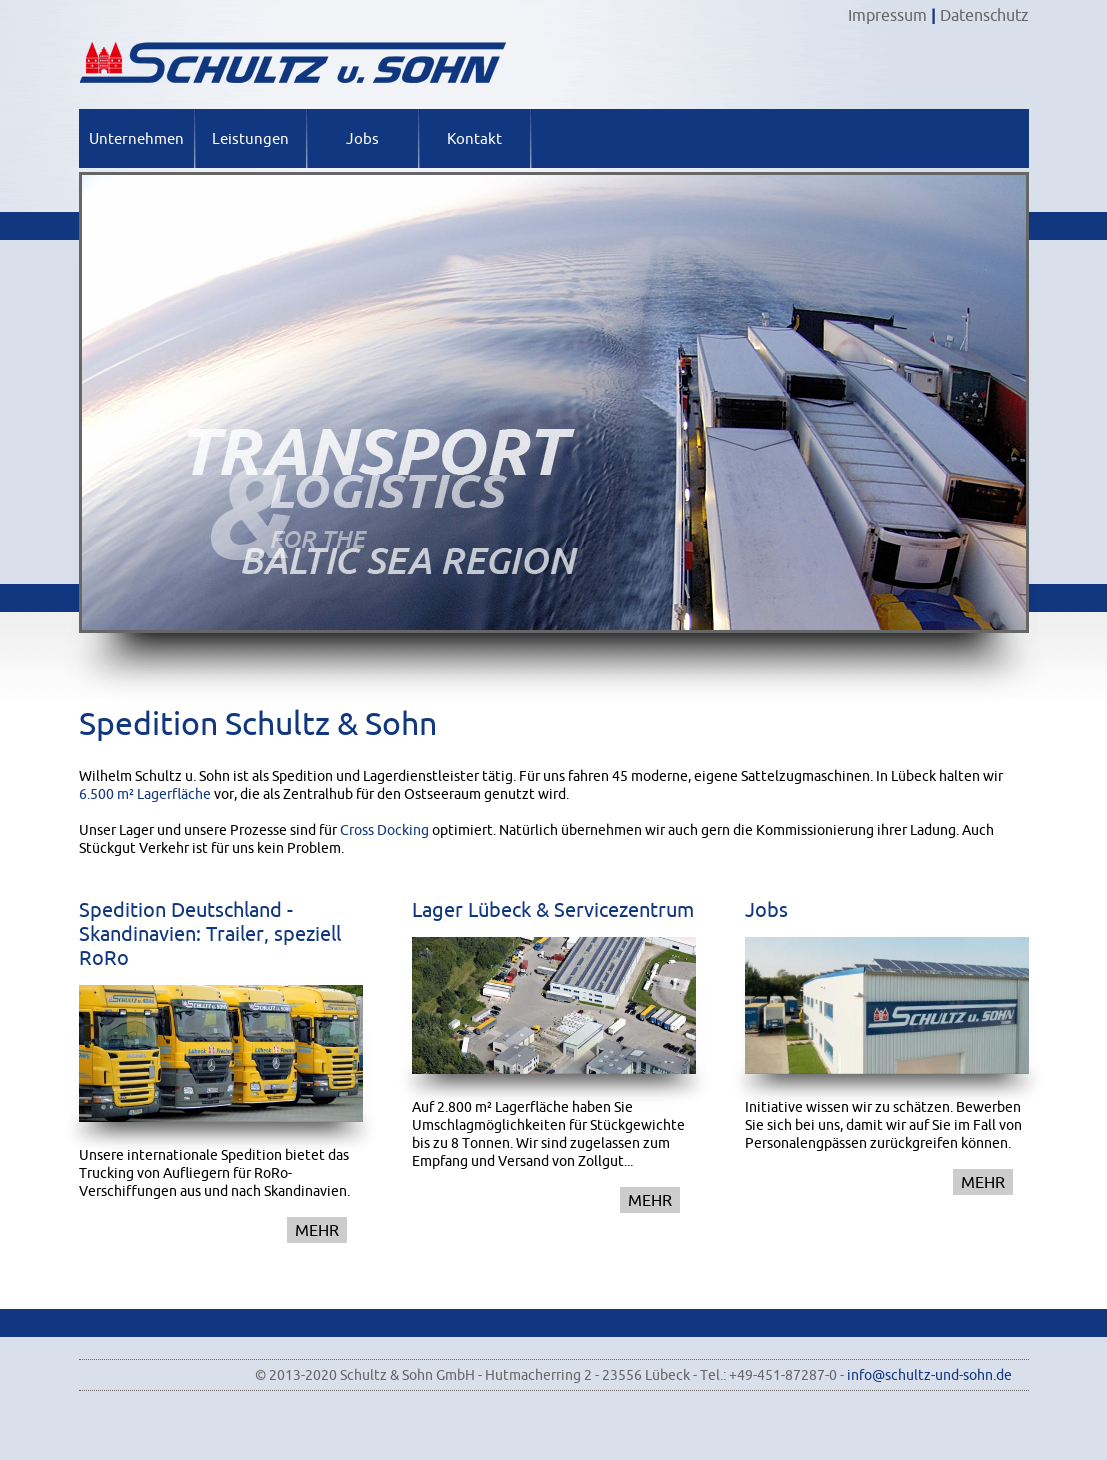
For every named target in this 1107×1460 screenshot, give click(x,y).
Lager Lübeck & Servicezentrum (553, 909)
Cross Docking (384, 830)
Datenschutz (984, 15)
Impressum (887, 15)
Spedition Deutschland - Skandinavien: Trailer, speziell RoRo (210, 933)
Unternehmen (136, 138)
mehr (317, 1230)
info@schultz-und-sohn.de (929, 1375)
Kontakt (474, 138)
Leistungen (250, 138)
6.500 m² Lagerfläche (145, 794)
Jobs (362, 138)
